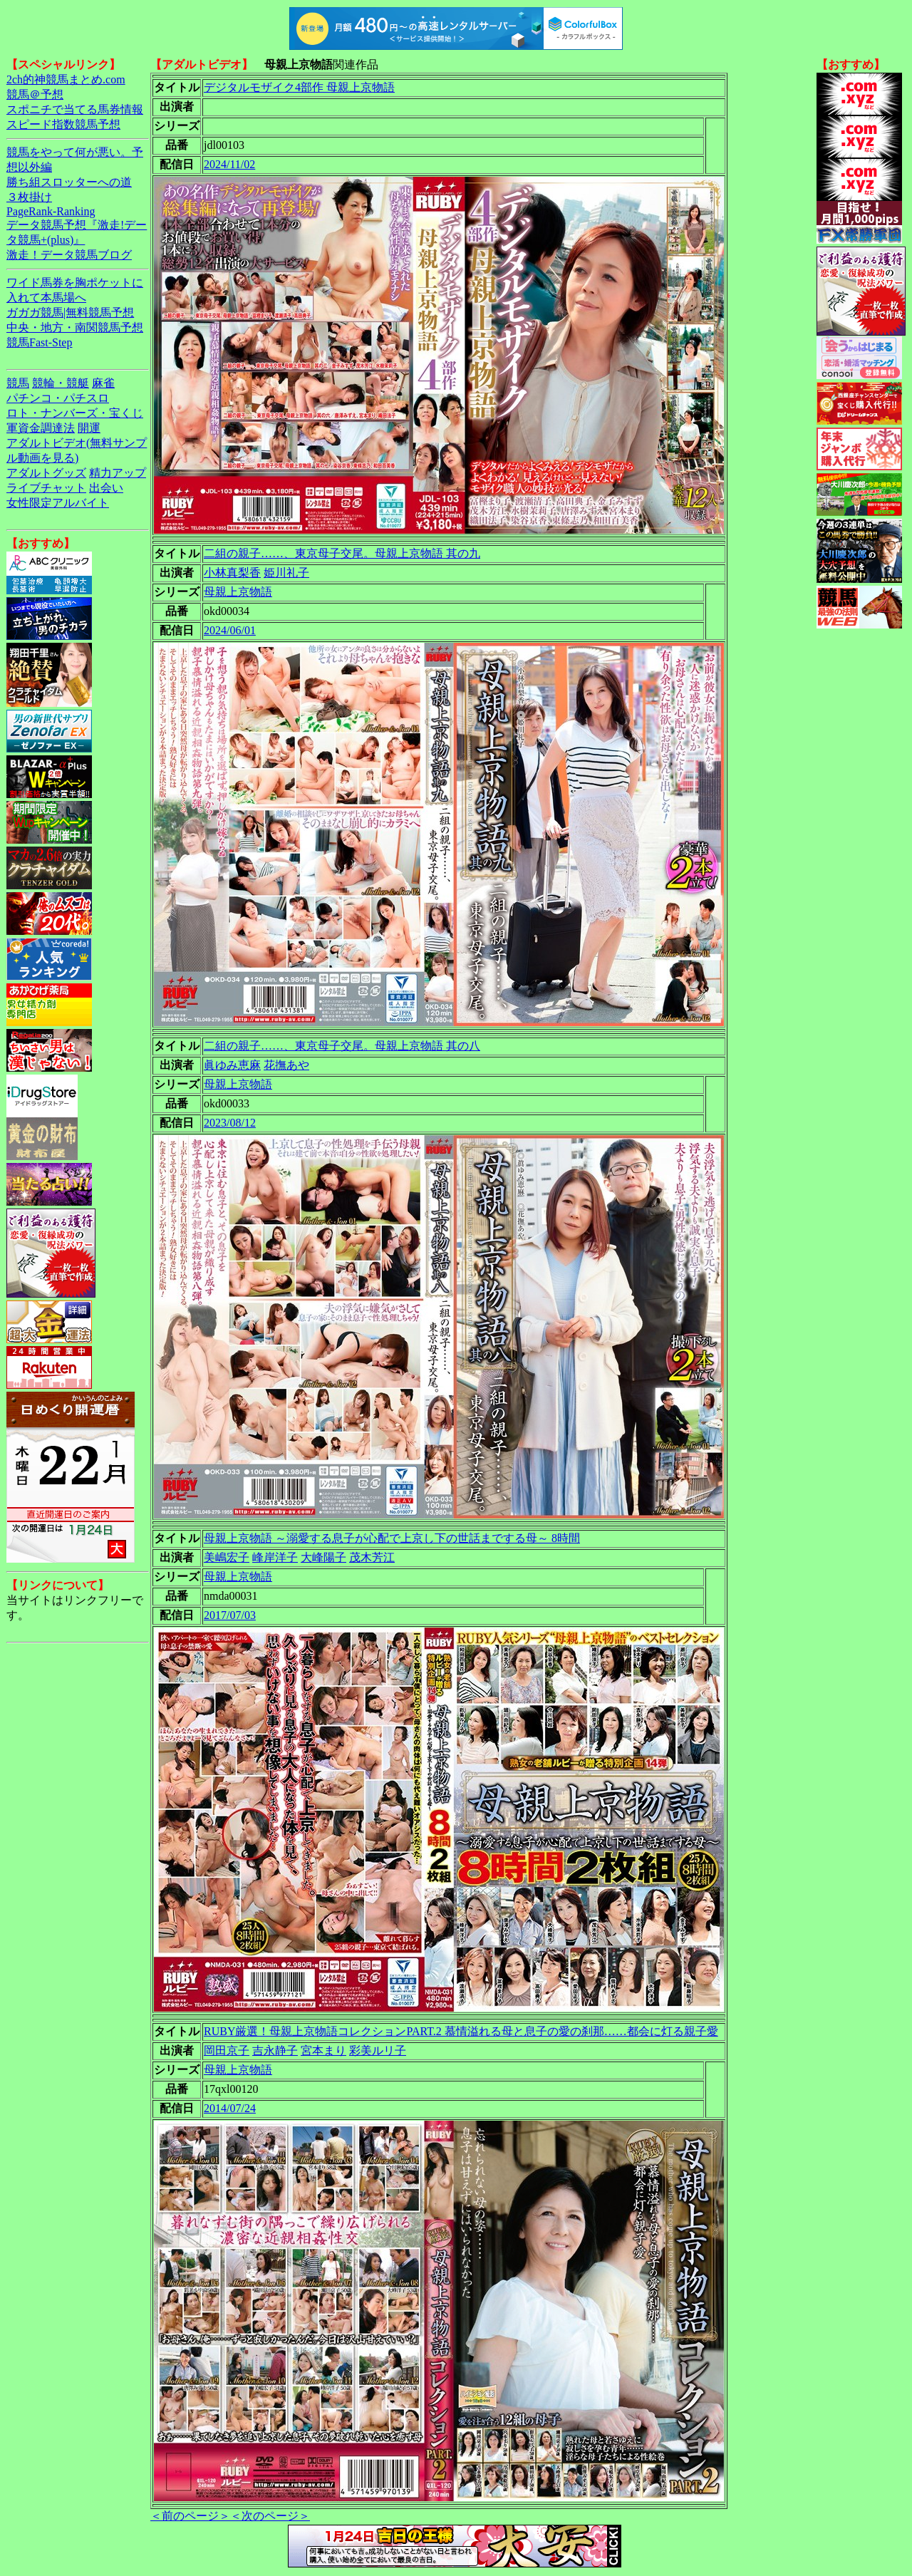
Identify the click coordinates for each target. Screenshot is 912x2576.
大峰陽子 (323, 1557)
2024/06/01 (230, 630)
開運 (89, 428)
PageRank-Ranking (50, 211)
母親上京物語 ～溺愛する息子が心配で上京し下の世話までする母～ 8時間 (392, 1538)
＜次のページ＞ (270, 2516)
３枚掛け (29, 197)
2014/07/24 (230, 2108)
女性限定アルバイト (57, 503)
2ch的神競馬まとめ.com (65, 79)
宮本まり (323, 2050)
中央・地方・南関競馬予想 (74, 327)
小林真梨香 (232, 573)
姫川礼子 (286, 573)
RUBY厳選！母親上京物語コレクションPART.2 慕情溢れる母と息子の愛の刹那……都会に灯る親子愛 (461, 2031)
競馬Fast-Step (39, 342)
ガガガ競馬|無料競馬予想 (70, 312)
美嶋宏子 (226, 1557)
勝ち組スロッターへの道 (69, 182)
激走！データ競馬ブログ (69, 255)
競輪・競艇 (60, 383)
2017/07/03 (230, 1615)
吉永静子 (275, 2050)
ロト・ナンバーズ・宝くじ (74, 413)
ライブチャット (46, 488)
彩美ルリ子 (377, 2050)
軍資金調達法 (40, 428)
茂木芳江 (372, 1557)
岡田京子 (226, 2050)
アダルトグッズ (46, 473)
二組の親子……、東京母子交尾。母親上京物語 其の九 (342, 553)
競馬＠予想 (34, 94)
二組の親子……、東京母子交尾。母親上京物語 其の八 (342, 1046)
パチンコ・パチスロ (57, 398)
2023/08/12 (230, 1123)
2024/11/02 (229, 164)
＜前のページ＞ (190, 2516)
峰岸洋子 (275, 1557)
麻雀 (103, 383)
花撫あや (286, 1065)
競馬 (17, 383)
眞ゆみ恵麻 (232, 1065)
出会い (106, 488)
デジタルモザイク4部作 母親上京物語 (299, 87)
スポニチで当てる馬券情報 (74, 109)
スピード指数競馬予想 (63, 124)
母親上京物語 (238, 592)
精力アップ (117, 473)
